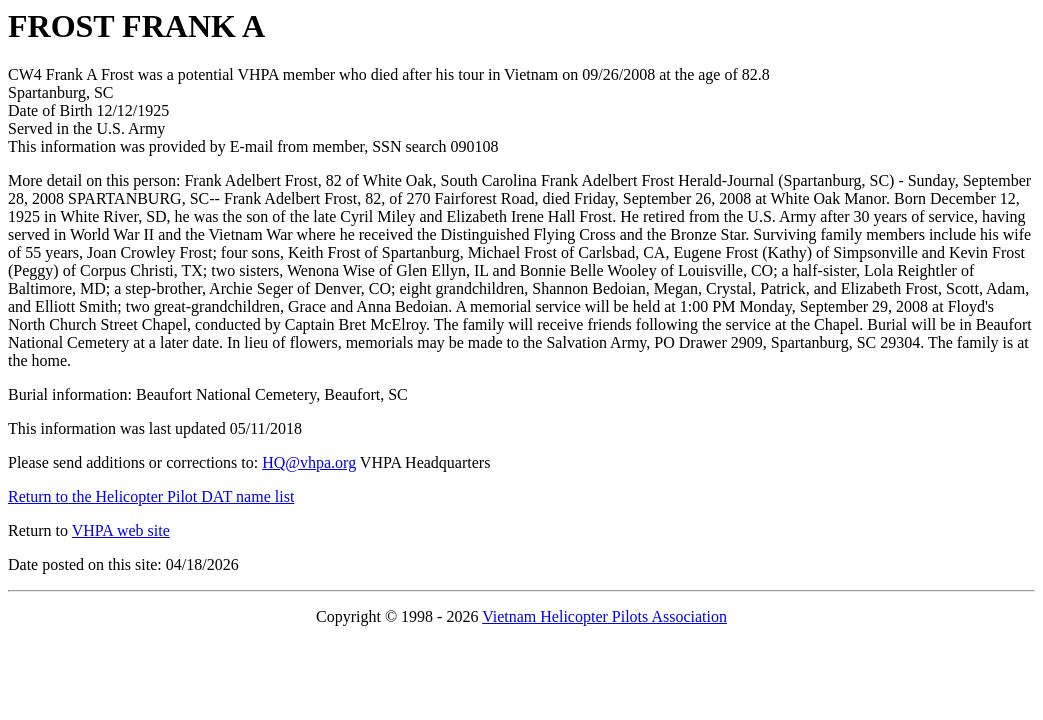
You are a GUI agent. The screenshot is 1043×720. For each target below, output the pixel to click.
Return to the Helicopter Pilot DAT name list (151, 496)
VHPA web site (121, 530)
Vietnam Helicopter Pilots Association (604, 616)
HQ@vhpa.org (309, 462)
